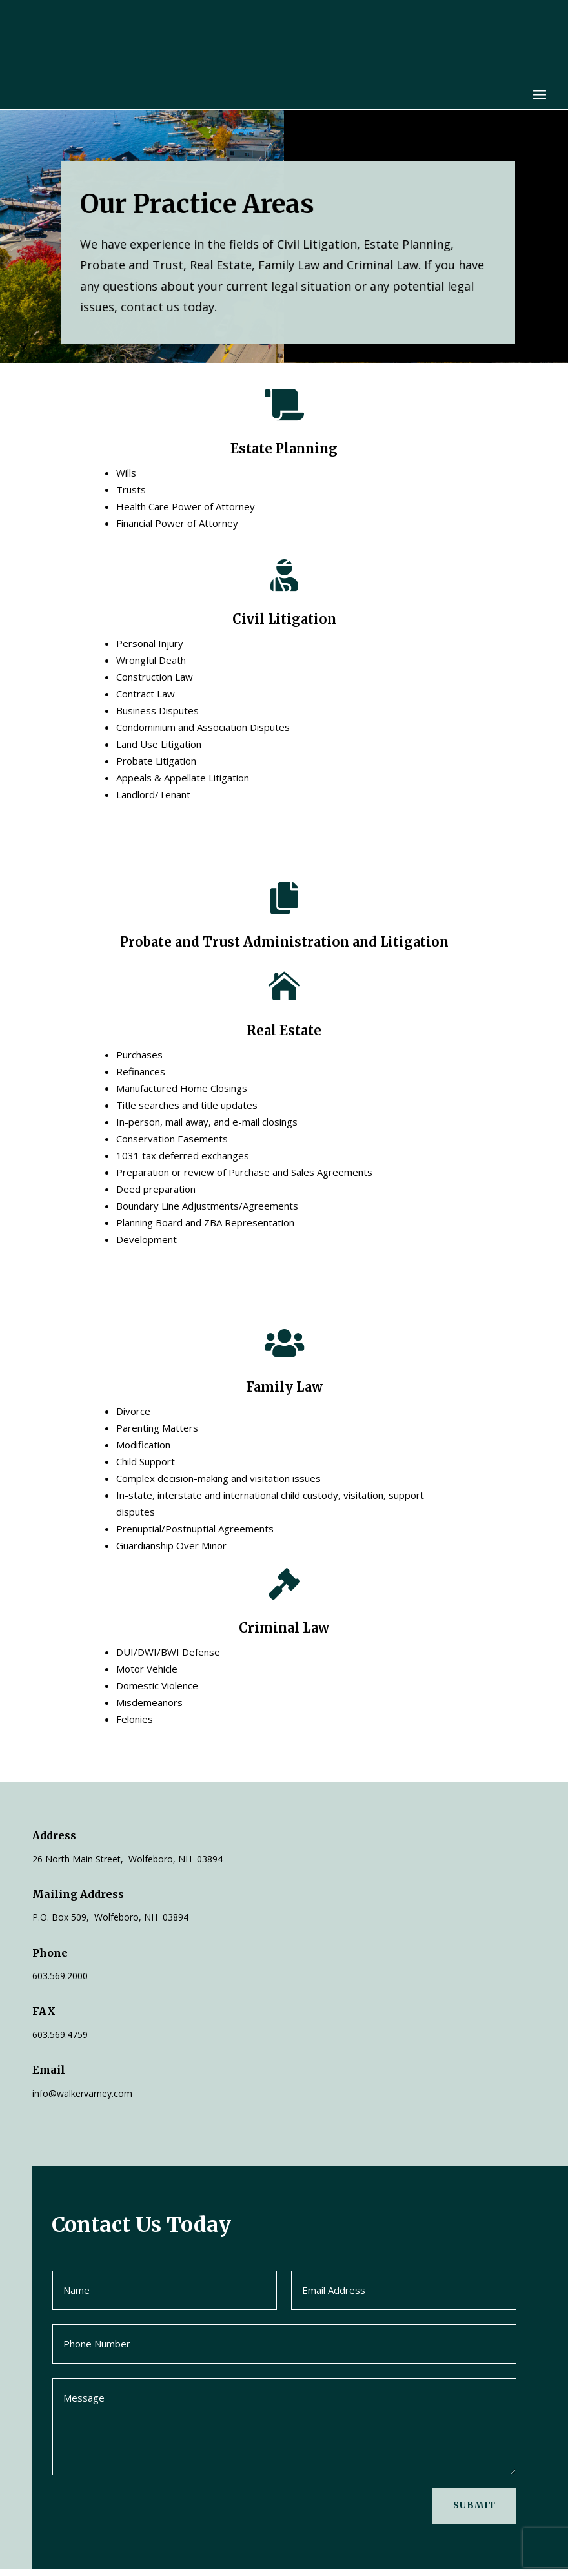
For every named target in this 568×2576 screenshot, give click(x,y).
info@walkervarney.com (82, 2100)
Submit (474, 2512)
